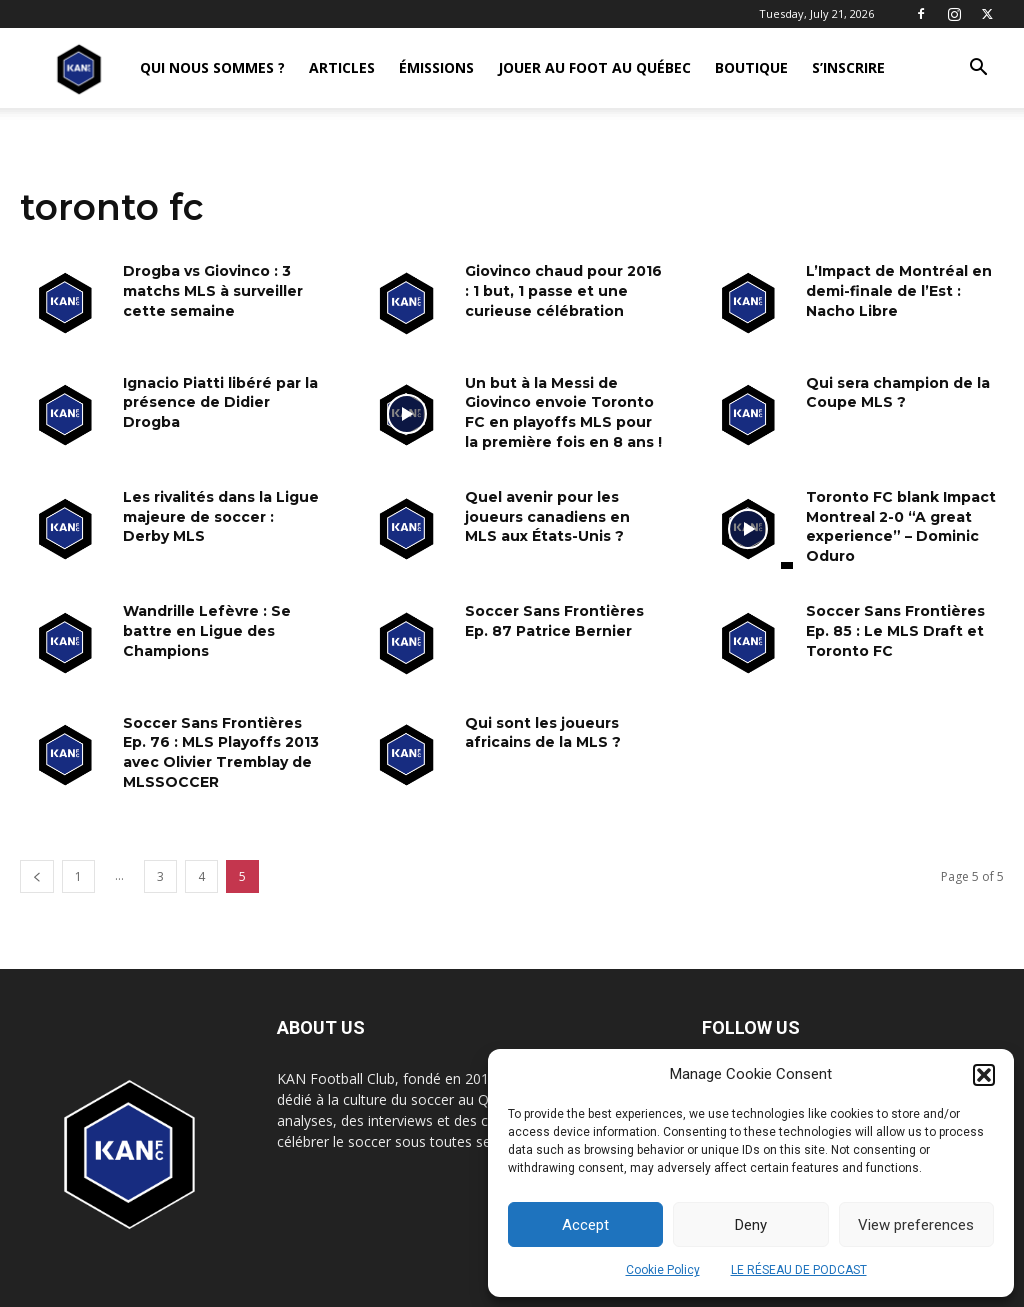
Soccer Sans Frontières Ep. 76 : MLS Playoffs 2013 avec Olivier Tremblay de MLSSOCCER (221, 752)
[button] (984, 1075)
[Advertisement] (512, 282)
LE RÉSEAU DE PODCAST (799, 1270)
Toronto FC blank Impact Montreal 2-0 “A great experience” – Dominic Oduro (901, 526)
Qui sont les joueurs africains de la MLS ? (543, 733)
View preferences (916, 1225)
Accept (585, 1225)
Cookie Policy (663, 1270)
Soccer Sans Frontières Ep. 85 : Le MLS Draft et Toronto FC (895, 630)
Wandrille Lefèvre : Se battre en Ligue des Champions (207, 630)
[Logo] (79, 68)
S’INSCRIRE (848, 67)
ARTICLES (342, 67)
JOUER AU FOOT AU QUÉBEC (594, 67)
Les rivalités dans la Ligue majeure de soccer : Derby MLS (221, 516)
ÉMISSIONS (436, 67)
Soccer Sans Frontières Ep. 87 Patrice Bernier (554, 621)
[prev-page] (37, 876)
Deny (751, 1225)
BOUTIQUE (751, 67)
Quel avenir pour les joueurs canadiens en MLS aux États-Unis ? (547, 516)
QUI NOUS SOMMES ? (212, 67)
